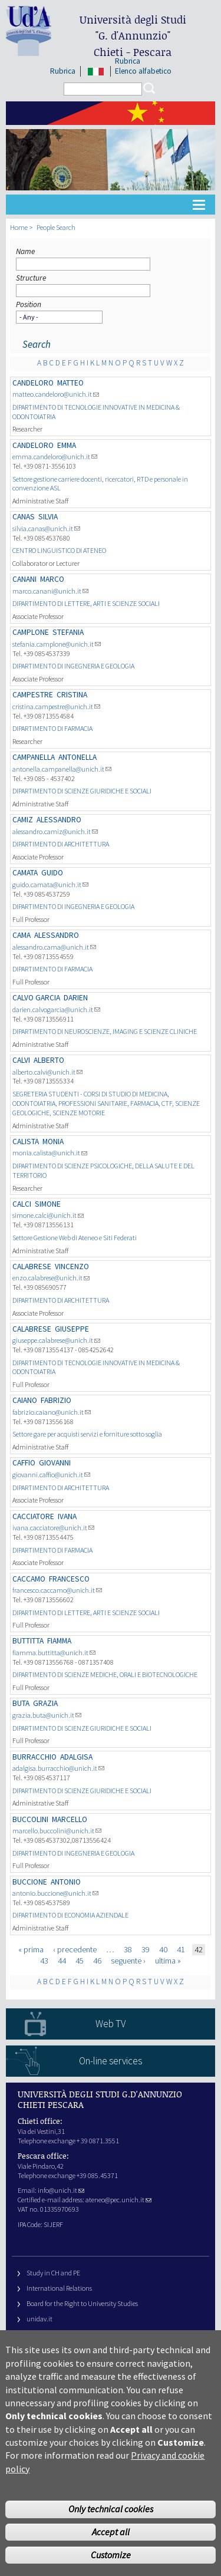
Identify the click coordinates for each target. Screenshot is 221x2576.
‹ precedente (75, 1949)
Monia (53, 1142)
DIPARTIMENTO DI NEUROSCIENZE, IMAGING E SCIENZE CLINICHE (104, 1031)
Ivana (67, 1516)
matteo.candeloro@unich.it (55, 394)
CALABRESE (31, 1266)
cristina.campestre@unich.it (56, 706)
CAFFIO (23, 1463)
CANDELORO (33, 383)
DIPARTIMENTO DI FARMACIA (52, 728)
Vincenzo (72, 1266)
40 (163, 1949)
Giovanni (55, 1463)
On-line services (110, 2060)
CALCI (21, 1204)
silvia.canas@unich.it (46, 528)
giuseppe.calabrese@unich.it (56, 1340)
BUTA (20, 1703)
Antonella (77, 757)
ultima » (168, 1960)
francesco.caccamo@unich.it (57, 1590)
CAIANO (24, 1400)
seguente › (128, 1960)
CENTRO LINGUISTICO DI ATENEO (59, 550)
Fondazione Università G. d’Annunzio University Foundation (112, 2334)
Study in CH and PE (53, 2272)
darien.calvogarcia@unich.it (56, 1009)
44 (62, 1960)
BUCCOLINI (30, 1819)
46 (97, 1960)
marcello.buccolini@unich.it (56, 1830)
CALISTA (25, 1142)
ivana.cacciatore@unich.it (53, 1527)
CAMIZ (22, 820)
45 (79, 1960)
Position (28, 304)
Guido (52, 873)
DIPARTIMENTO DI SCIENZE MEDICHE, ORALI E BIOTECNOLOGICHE (104, 1674)
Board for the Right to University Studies (82, 2303)
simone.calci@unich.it (48, 1215)
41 (181, 1949)
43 (44, 1960)
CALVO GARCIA (36, 998)
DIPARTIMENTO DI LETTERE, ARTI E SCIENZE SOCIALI (86, 603)
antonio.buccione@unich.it (55, 1893)
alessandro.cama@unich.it (54, 947)
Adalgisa (76, 1757)
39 (145, 1949)
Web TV (110, 2023)
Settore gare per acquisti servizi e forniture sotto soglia (87, 1433)
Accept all (111, 2554)
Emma (66, 445)
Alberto (49, 1060)
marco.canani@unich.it (50, 591)
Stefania (68, 632)
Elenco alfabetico (143, 71)
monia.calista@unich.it (49, 1152)
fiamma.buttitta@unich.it (53, 1652)
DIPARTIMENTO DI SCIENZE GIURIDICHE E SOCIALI (81, 790)
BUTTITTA (28, 1641)
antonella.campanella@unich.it (61, 769)
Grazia (45, 1703)
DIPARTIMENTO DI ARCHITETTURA (60, 843)
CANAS (23, 517)
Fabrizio (56, 1400)
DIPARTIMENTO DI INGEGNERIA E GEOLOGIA (73, 665)
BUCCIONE (29, 1882)
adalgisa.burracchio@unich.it (58, 1768)
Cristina (72, 695)
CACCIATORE (33, 1516)
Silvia (48, 517)
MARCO (52, 579)
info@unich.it (61, 2190)
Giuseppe (72, 1329)
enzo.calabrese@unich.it (51, 1277)
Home (19, 227)
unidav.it (39, 2318)
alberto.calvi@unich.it (47, 1072)
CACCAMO (28, 1579)
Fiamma (59, 1641)
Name (25, 251)
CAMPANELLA (33, 757)
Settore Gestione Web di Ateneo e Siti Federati (74, 1237)
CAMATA (25, 873)
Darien (76, 998)
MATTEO (70, 383)
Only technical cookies (110, 2531)
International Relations (59, 2288)
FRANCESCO (69, 1579)
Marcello (69, 1819)
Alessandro (59, 820)
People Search (56, 227)
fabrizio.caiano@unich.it (51, 1412)
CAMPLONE (30, 632)
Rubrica (62, 71)
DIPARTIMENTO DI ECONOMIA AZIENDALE (70, 1914)
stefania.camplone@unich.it (56, 644)
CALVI (21, 1060)
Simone (48, 1204)
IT (96, 71)
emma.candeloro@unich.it (54, 456)
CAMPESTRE (32, 695)
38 (128, 1949)
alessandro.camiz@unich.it (55, 831)
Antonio (66, 1882)
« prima (31, 1949)
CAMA (21, 935)
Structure (31, 278)
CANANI (24, 579)
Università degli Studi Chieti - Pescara (133, 36)
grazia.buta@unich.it (46, 1715)
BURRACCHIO (34, 1757)
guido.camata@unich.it (50, 884)
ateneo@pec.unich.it (118, 2199)
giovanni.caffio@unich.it (51, 1474)
